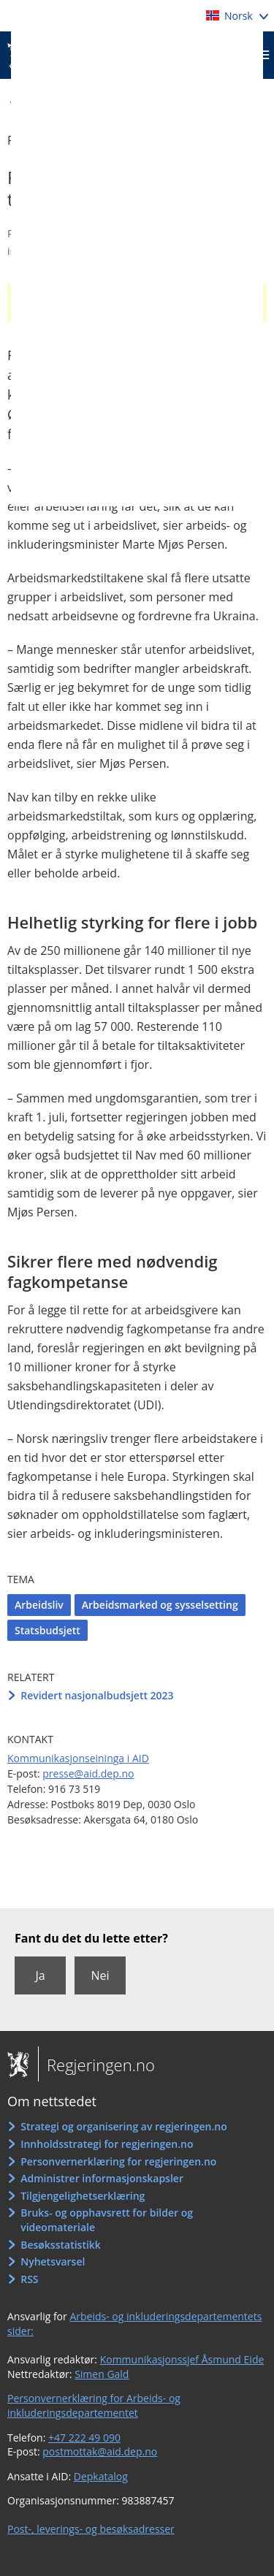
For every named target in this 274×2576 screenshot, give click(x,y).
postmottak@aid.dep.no (99, 2451)
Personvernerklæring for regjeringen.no (118, 2161)
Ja (40, 1975)
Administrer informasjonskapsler (101, 2178)
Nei (100, 1975)
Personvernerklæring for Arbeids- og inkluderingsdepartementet (93, 2405)
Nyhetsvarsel (52, 2261)
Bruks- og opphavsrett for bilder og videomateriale (106, 2220)
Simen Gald (102, 2374)
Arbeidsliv (39, 1605)
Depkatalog (101, 2476)
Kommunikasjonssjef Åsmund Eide (182, 2359)
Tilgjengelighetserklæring (82, 2196)
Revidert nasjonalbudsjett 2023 (96, 1695)
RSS (29, 2279)
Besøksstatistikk (60, 2245)
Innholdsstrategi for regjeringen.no (106, 2144)
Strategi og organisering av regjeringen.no (123, 2126)
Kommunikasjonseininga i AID (78, 1758)
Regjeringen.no (96, 2064)
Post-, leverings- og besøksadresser (91, 2529)
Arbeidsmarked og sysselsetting (160, 1605)
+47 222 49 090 (84, 2437)
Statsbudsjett (47, 1630)
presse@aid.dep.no (88, 1773)
